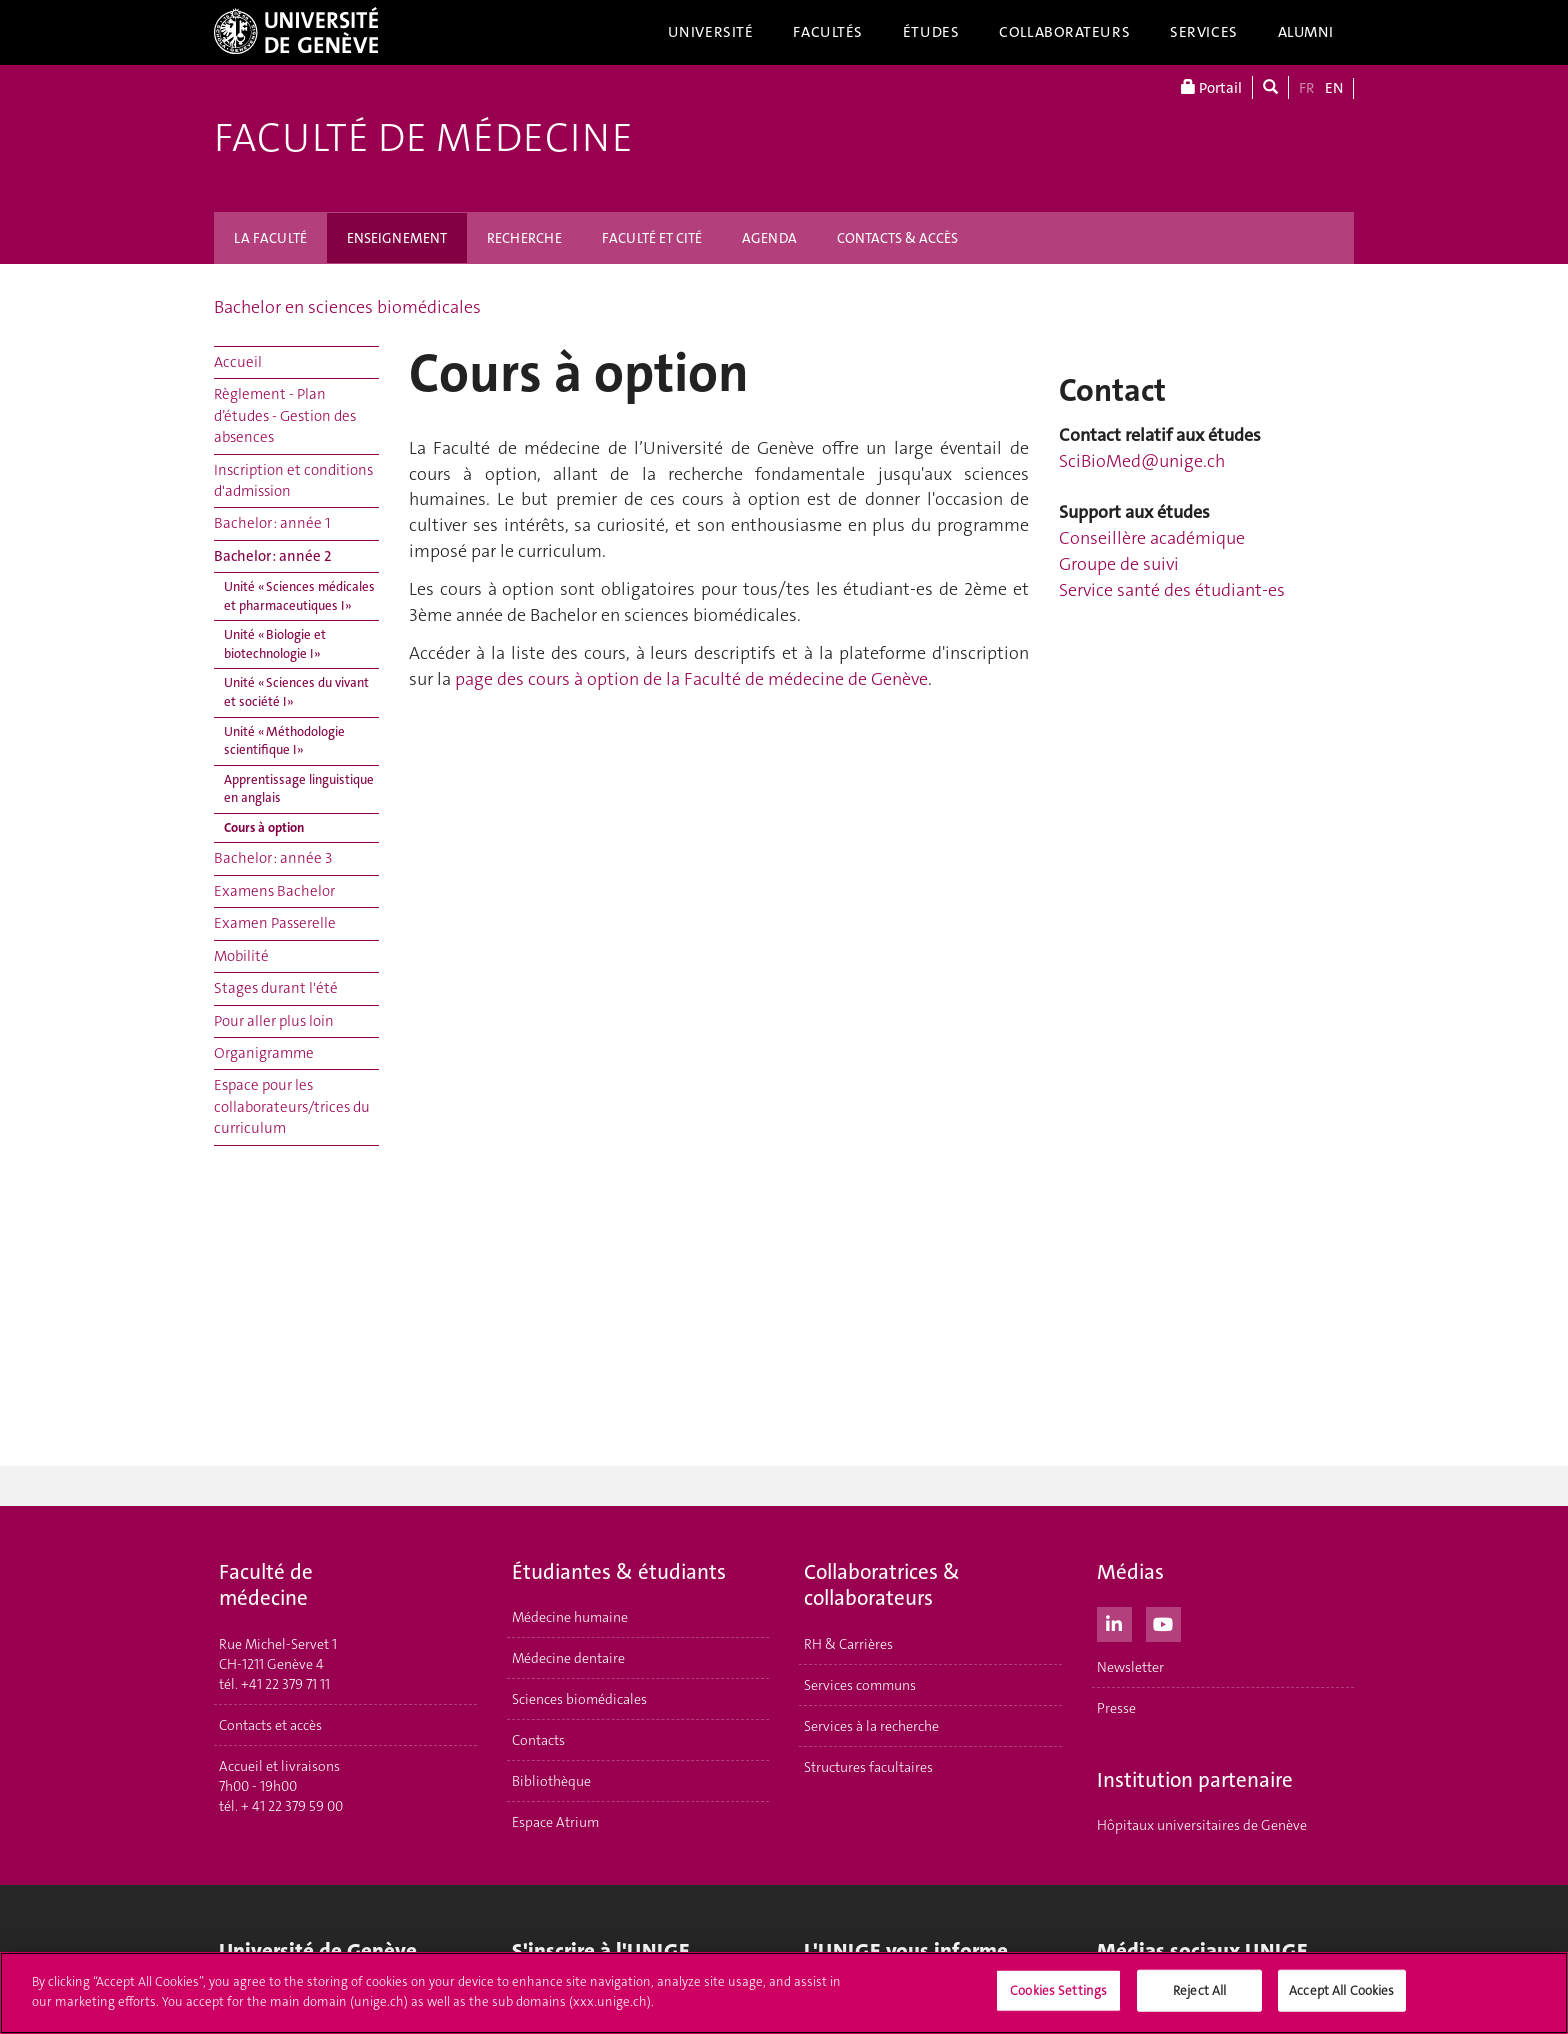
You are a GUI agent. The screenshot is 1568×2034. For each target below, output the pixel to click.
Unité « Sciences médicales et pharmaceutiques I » (299, 596)
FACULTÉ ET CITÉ (652, 238)
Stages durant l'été (276, 988)
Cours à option (264, 827)
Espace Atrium (555, 1822)
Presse (1116, 1708)
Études (931, 32)
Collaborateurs (1064, 32)
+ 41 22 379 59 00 (292, 1806)
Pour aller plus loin (274, 1021)
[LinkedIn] (1114, 1622)
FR (1307, 88)
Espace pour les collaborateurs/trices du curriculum (292, 1106)
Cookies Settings (1058, 1993)
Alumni (1306, 32)
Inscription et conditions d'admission (293, 480)
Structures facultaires (868, 1767)
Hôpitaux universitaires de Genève (1202, 1825)
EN (1334, 88)
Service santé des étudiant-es (1172, 590)
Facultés (828, 32)
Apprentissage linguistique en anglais (299, 789)
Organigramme (264, 1053)
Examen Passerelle (275, 923)
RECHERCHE (524, 238)
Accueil (238, 362)
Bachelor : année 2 (273, 556)
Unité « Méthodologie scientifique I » (284, 741)
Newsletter (1130, 1667)
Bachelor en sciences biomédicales (347, 307)
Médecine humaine (570, 1617)
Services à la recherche (871, 1726)
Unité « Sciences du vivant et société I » (296, 692)
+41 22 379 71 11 (285, 1684)
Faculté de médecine (423, 138)
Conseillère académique (1152, 538)
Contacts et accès (270, 1725)
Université (711, 32)
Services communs (860, 1685)
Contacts (538, 1740)
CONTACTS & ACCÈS (897, 238)
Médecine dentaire (568, 1658)
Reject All (1199, 1993)
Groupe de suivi (1119, 564)
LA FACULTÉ (270, 238)
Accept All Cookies (1341, 1993)
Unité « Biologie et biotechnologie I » (275, 644)
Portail (1211, 87)
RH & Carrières (848, 1644)
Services (1204, 32)
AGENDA (769, 238)
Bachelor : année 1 (272, 523)
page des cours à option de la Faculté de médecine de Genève (691, 679)
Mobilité (241, 956)
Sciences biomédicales (579, 1699)
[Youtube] (1163, 1622)
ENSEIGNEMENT (397, 238)
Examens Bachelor (274, 891)
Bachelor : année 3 (273, 858)
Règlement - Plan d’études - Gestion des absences (285, 415)
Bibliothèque (551, 1781)
